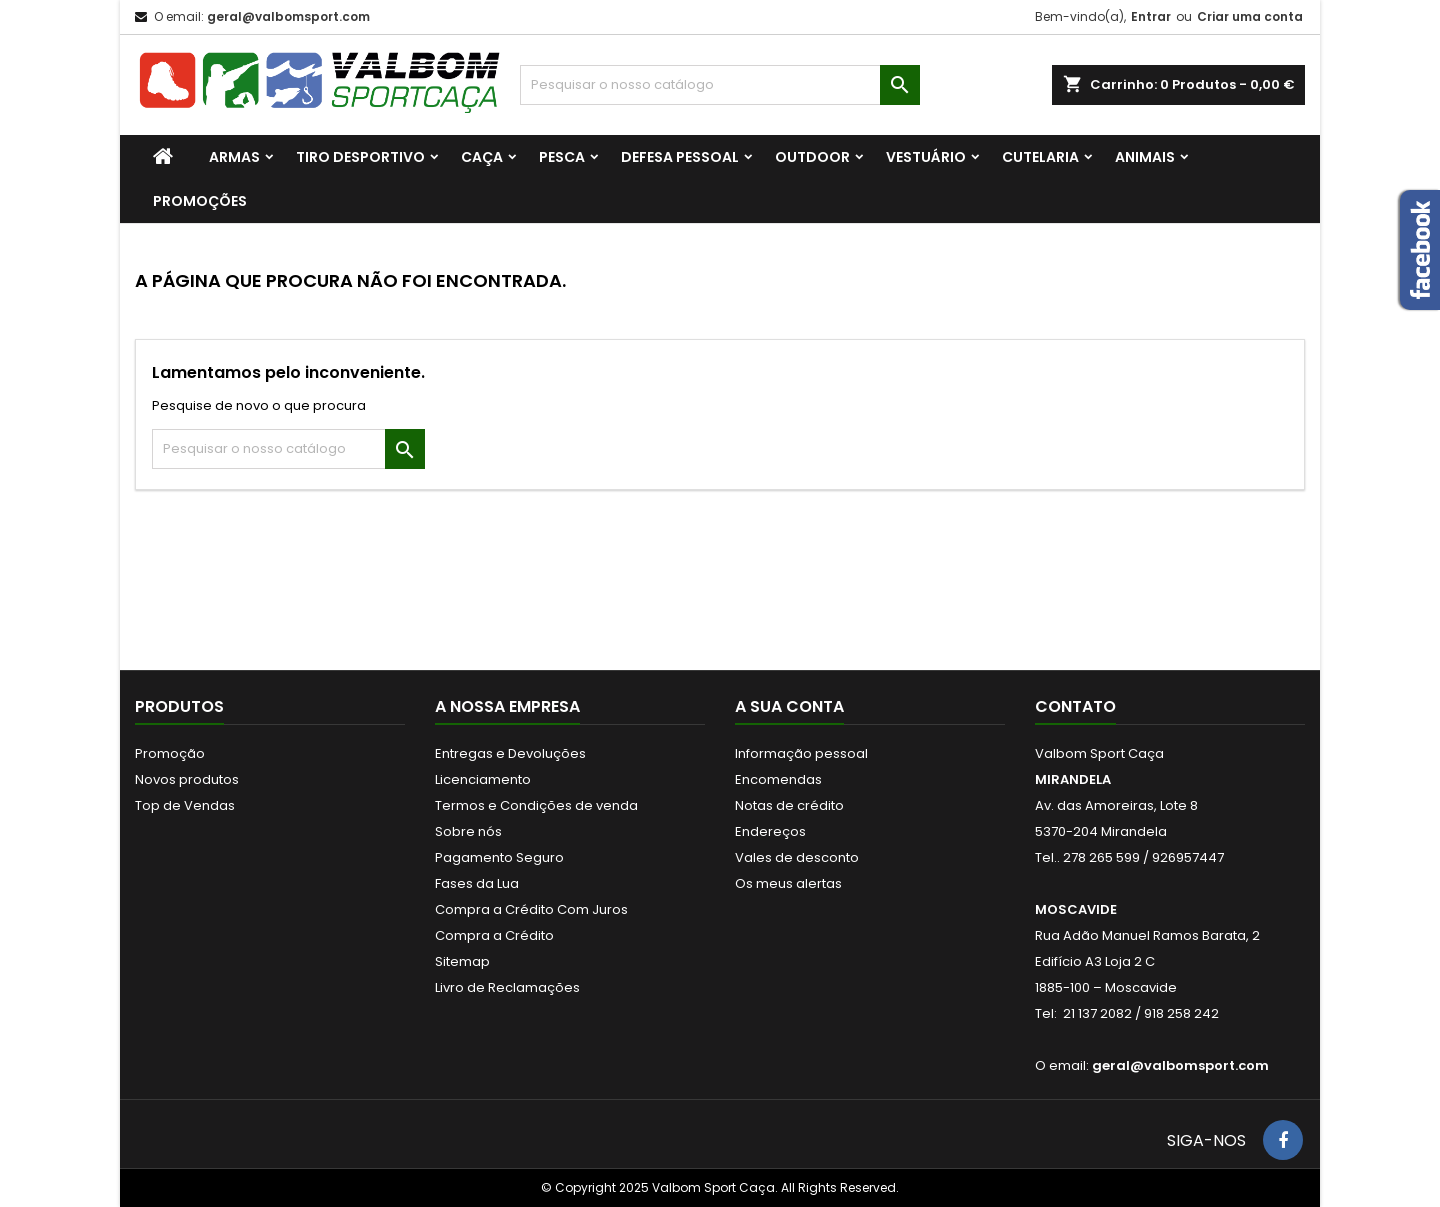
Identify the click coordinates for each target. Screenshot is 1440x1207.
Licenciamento (483, 779)
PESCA (562, 157)
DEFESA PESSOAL (680, 157)
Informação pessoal (801, 753)
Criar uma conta (1250, 16)
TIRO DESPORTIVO (360, 157)
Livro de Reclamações (507, 987)
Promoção (170, 753)
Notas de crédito (789, 805)
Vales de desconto (797, 857)
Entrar (1151, 16)
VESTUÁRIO (926, 157)
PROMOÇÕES (200, 201)
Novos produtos (187, 779)
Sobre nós (468, 831)
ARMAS (234, 157)
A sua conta (789, 706)
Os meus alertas (788, 883)
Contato (1075, 706)
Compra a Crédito (494, 935)
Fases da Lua (477, 883)
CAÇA (482, 157)
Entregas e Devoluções (510, 753)
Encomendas (778, 779)
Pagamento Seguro (499, 857)
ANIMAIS (1145, 157)
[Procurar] (720, 85)
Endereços (770, 831)
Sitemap (462, 961)
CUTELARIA (1040, 157)
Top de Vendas (185, 805)
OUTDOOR (812, 157)
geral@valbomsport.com (288, 16)
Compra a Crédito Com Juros (531, 909)
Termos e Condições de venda (536, 805)
